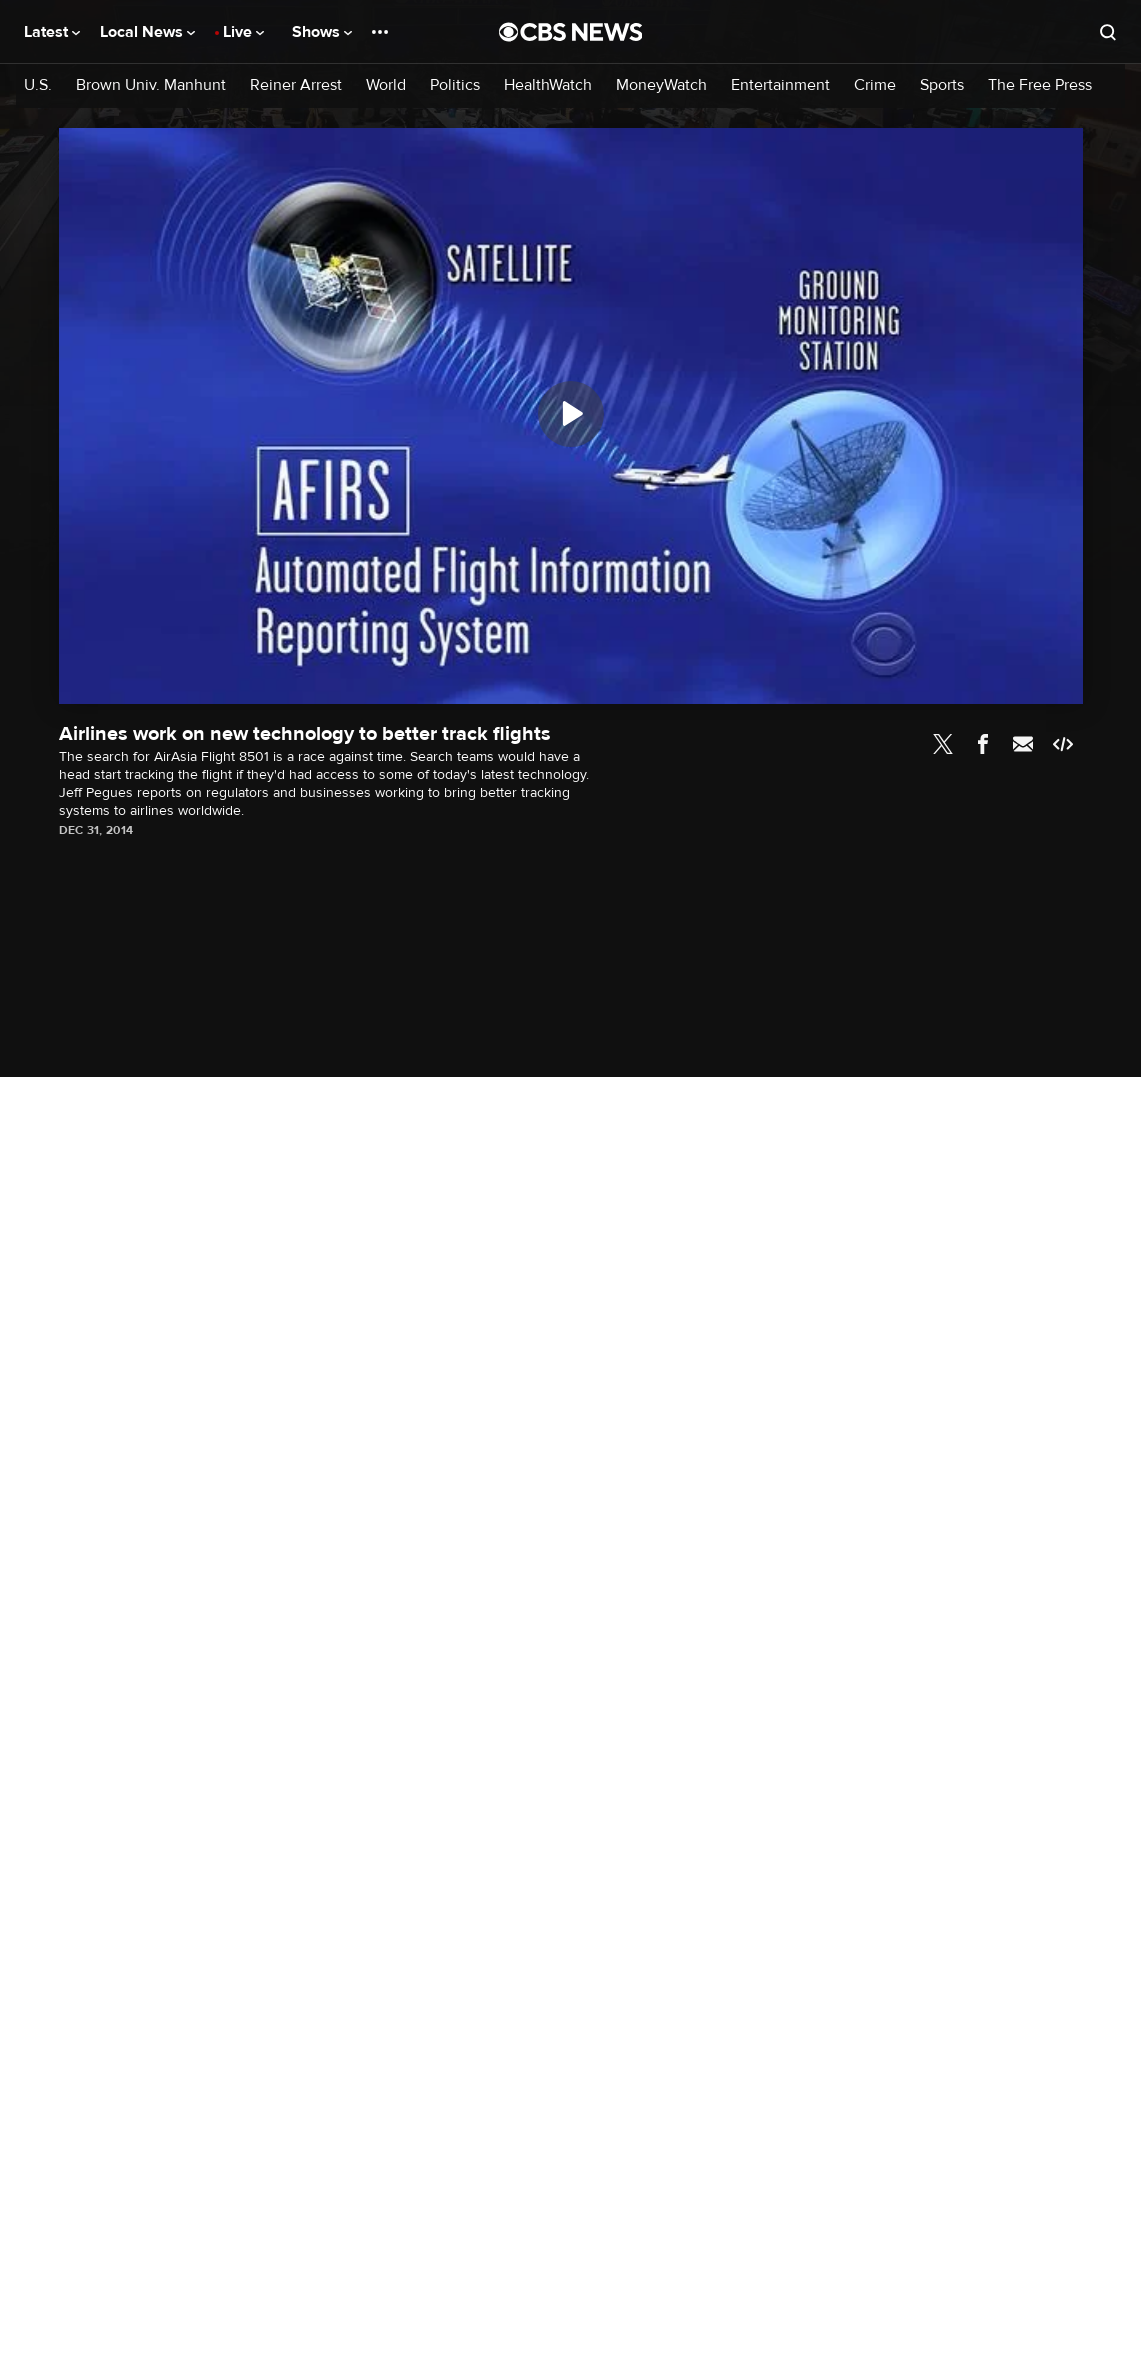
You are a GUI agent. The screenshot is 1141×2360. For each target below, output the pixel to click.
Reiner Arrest (296, 85)
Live (243, 32)
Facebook (983, 744)
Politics (455, 85)
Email (1023, 744)
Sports (942, 85)
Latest (52, 32)
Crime (875, 85)
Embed (1063, 744)
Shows (322, 32)
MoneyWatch (661, 85)
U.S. (38, 85)
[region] (571, 416)
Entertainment (780, 85)
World (386, 85)
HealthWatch (548, 85)
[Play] (571, 414)
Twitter (943, 744)
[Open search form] (1108, 32)
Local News (147, 32)
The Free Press (1040, 85)
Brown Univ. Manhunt (151, 85)
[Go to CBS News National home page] (571, 32)
